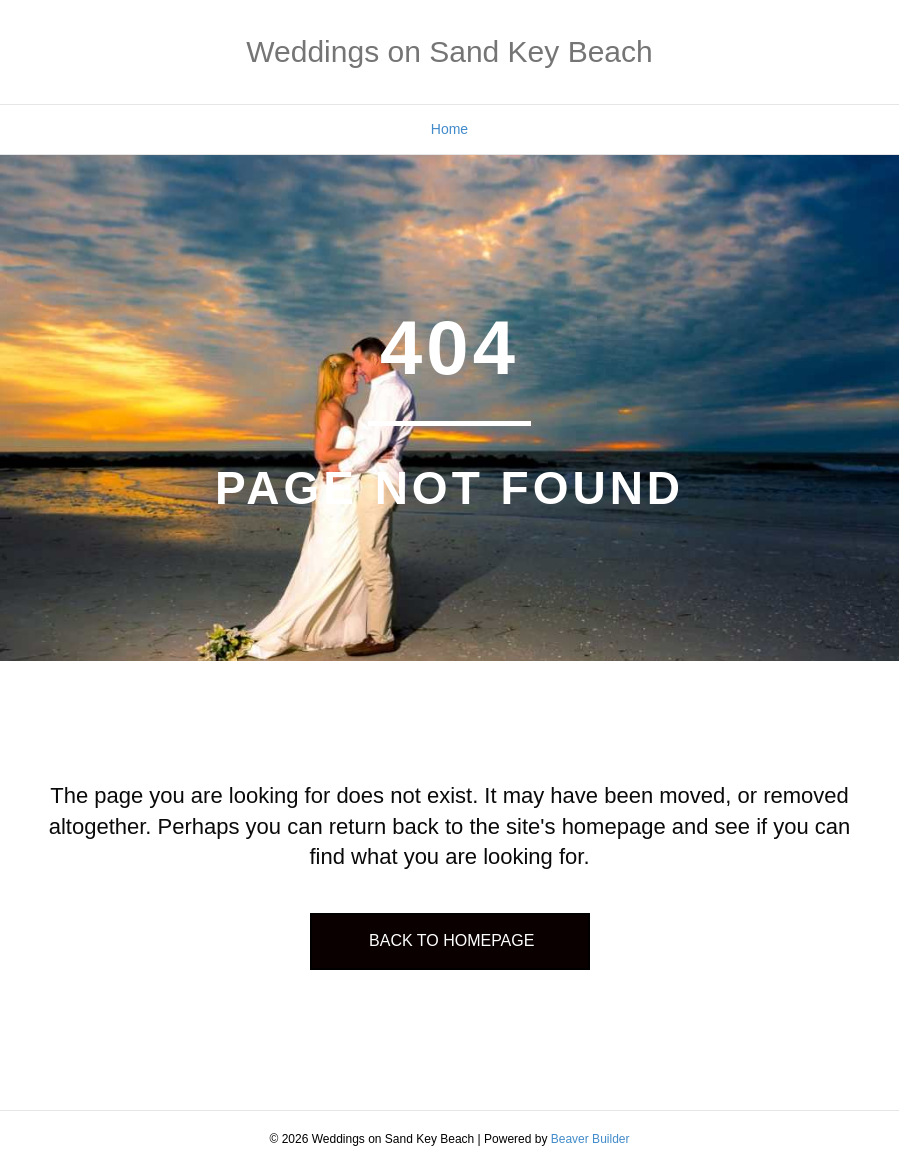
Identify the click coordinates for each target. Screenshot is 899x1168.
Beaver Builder (590, 1139)
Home (449, 129)
